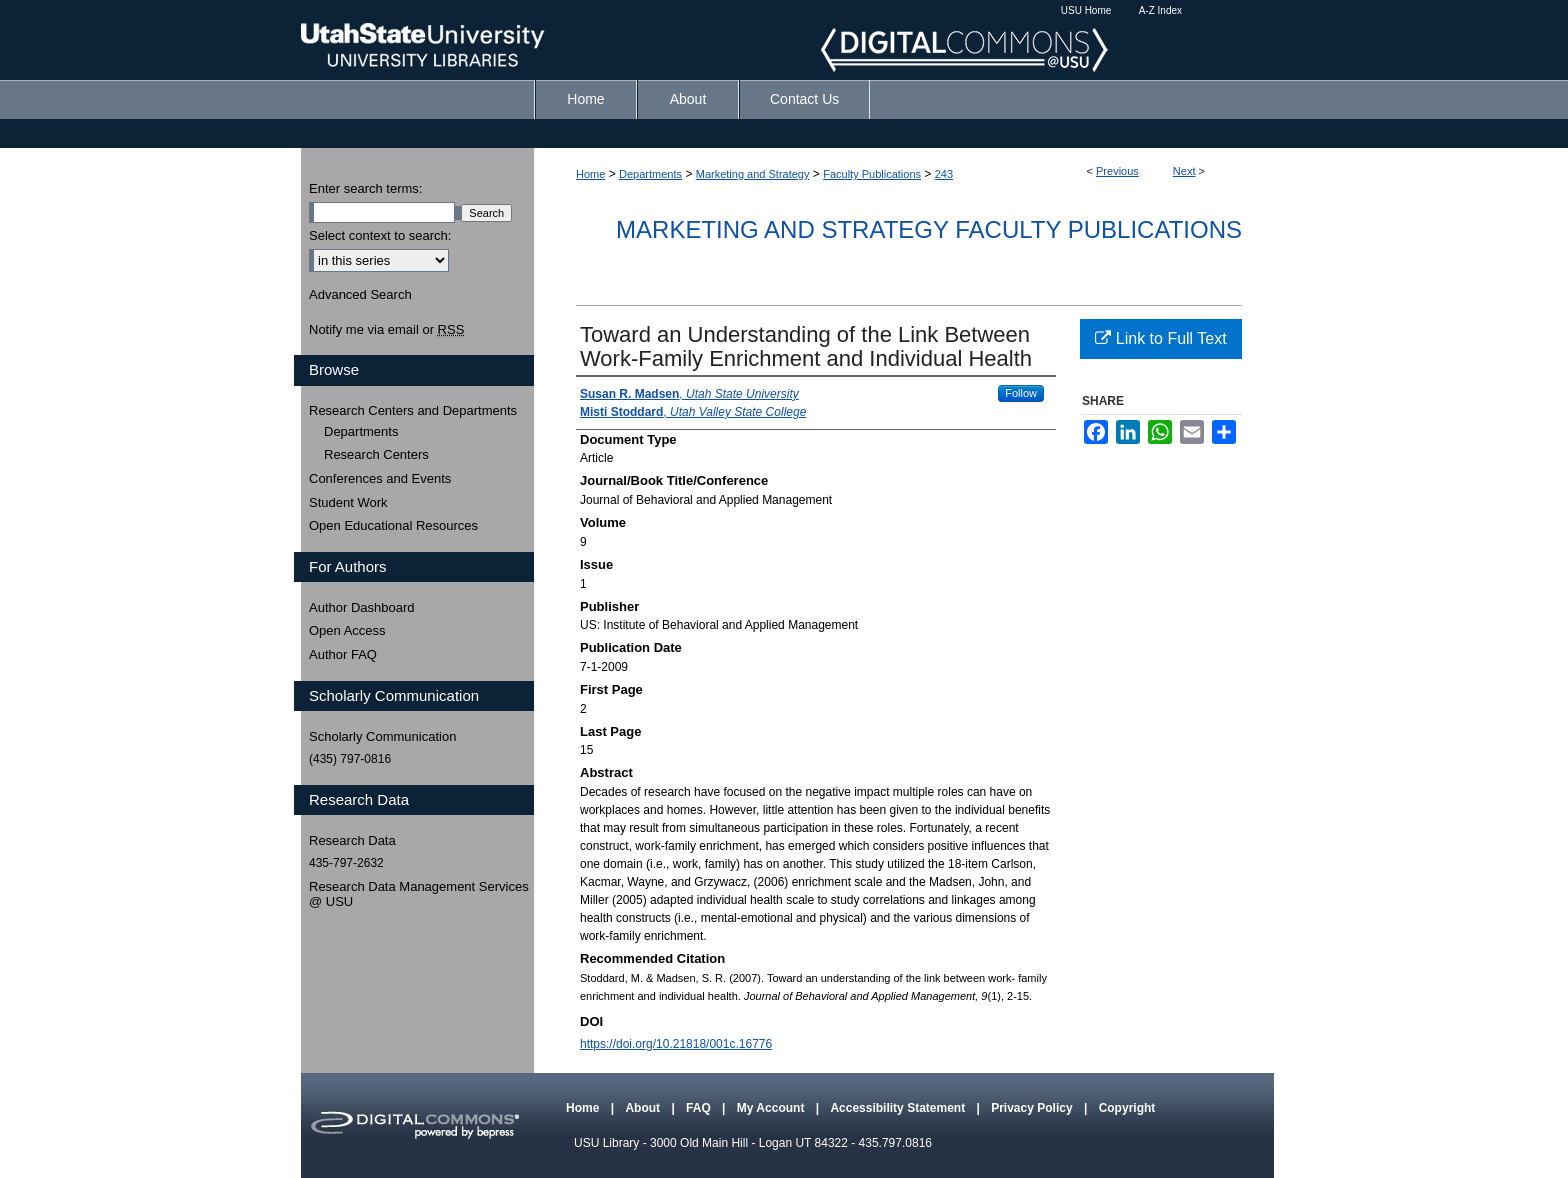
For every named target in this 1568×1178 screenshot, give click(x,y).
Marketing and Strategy (753, 174)
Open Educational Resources (393, 525)
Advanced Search (360, 294)
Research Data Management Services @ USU (419, 894)
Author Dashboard (362, 607)
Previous (1117, 171)
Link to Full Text (1160, 338)
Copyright (1127, 1108)
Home (590, 174)
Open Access (347, 630)
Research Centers (376, 454)
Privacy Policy (1033, 1108)
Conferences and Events (380, 478)
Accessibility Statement (899, 1108)
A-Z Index (1160, 10)
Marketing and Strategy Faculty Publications (929, 229)
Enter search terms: (365, 188)
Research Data (352, 840)
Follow (1021, 393)
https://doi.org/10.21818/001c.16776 (676, 1044)
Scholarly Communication (382, 736)
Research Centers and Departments (413, 410)
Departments (650, 174)
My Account (772, 1108)
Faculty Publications (872, 174)
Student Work (348, 502)
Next (1184, 171)
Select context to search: (380, 235)
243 (944, 174)
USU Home (1086, 10)
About (644, 1108)
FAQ (700, 1108)
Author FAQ (343, 654)
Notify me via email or (386, 330)
